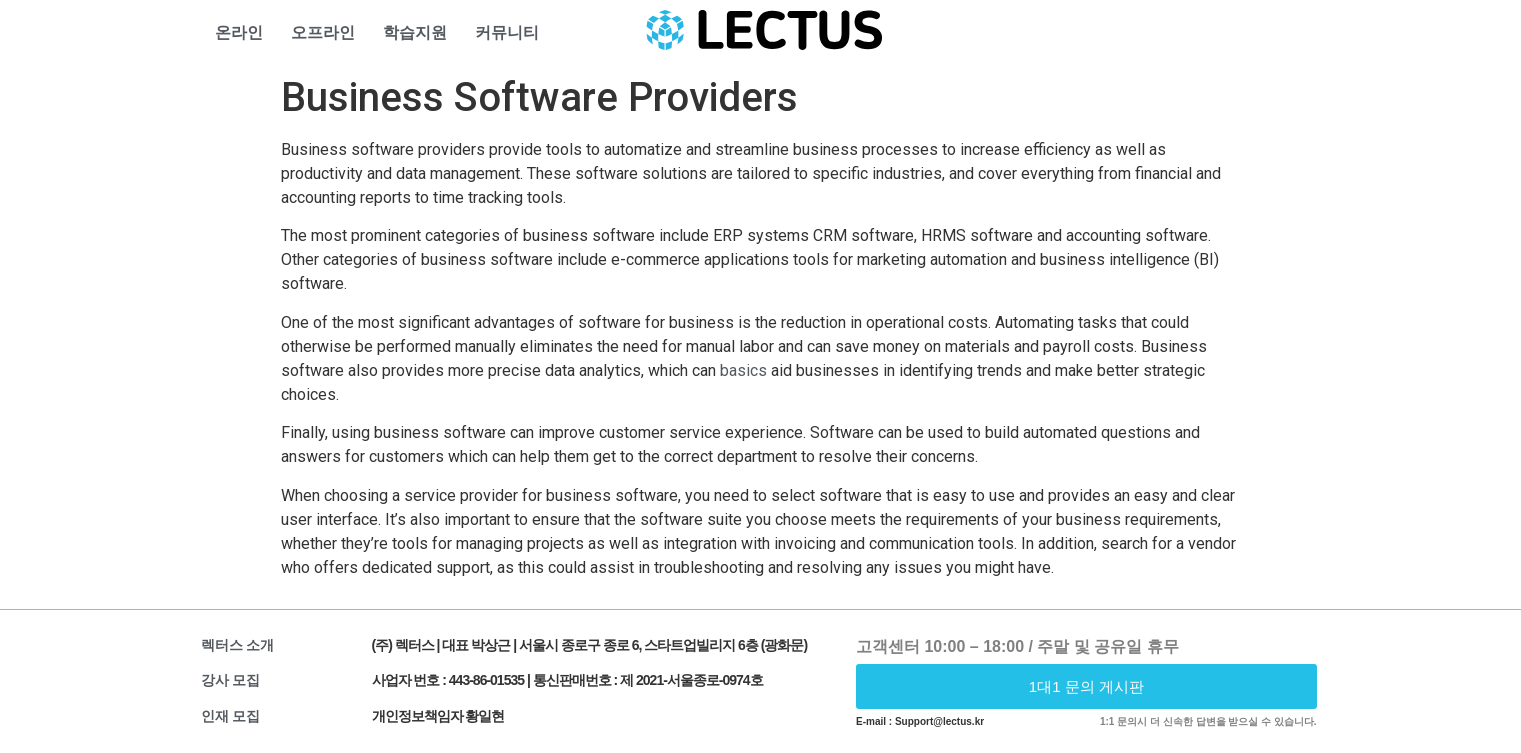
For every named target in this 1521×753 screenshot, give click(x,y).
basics (743, 370)
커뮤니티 (507, 32)
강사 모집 (231, 680)
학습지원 (415, 32)
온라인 (239, 32)
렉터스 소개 (238, 645)
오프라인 (323, 32)
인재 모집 (231, 716)
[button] (1086, 686)
